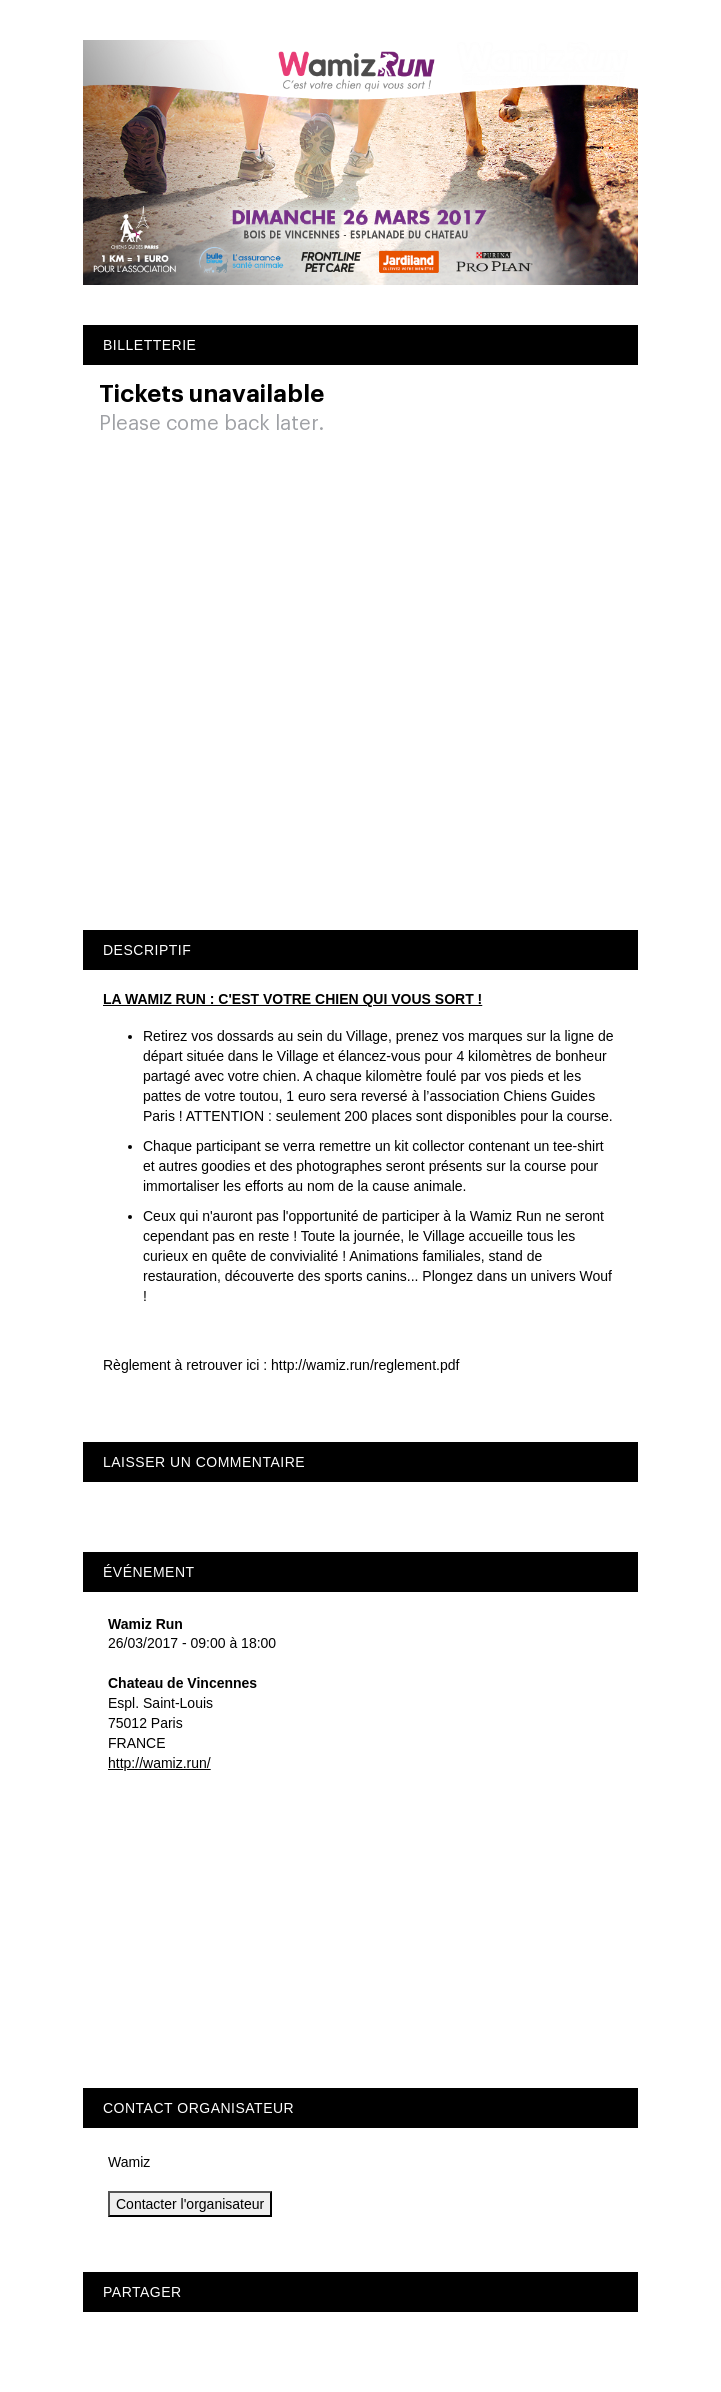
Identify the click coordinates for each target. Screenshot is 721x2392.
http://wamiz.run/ (159, 1763)
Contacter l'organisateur (190, 2204)
